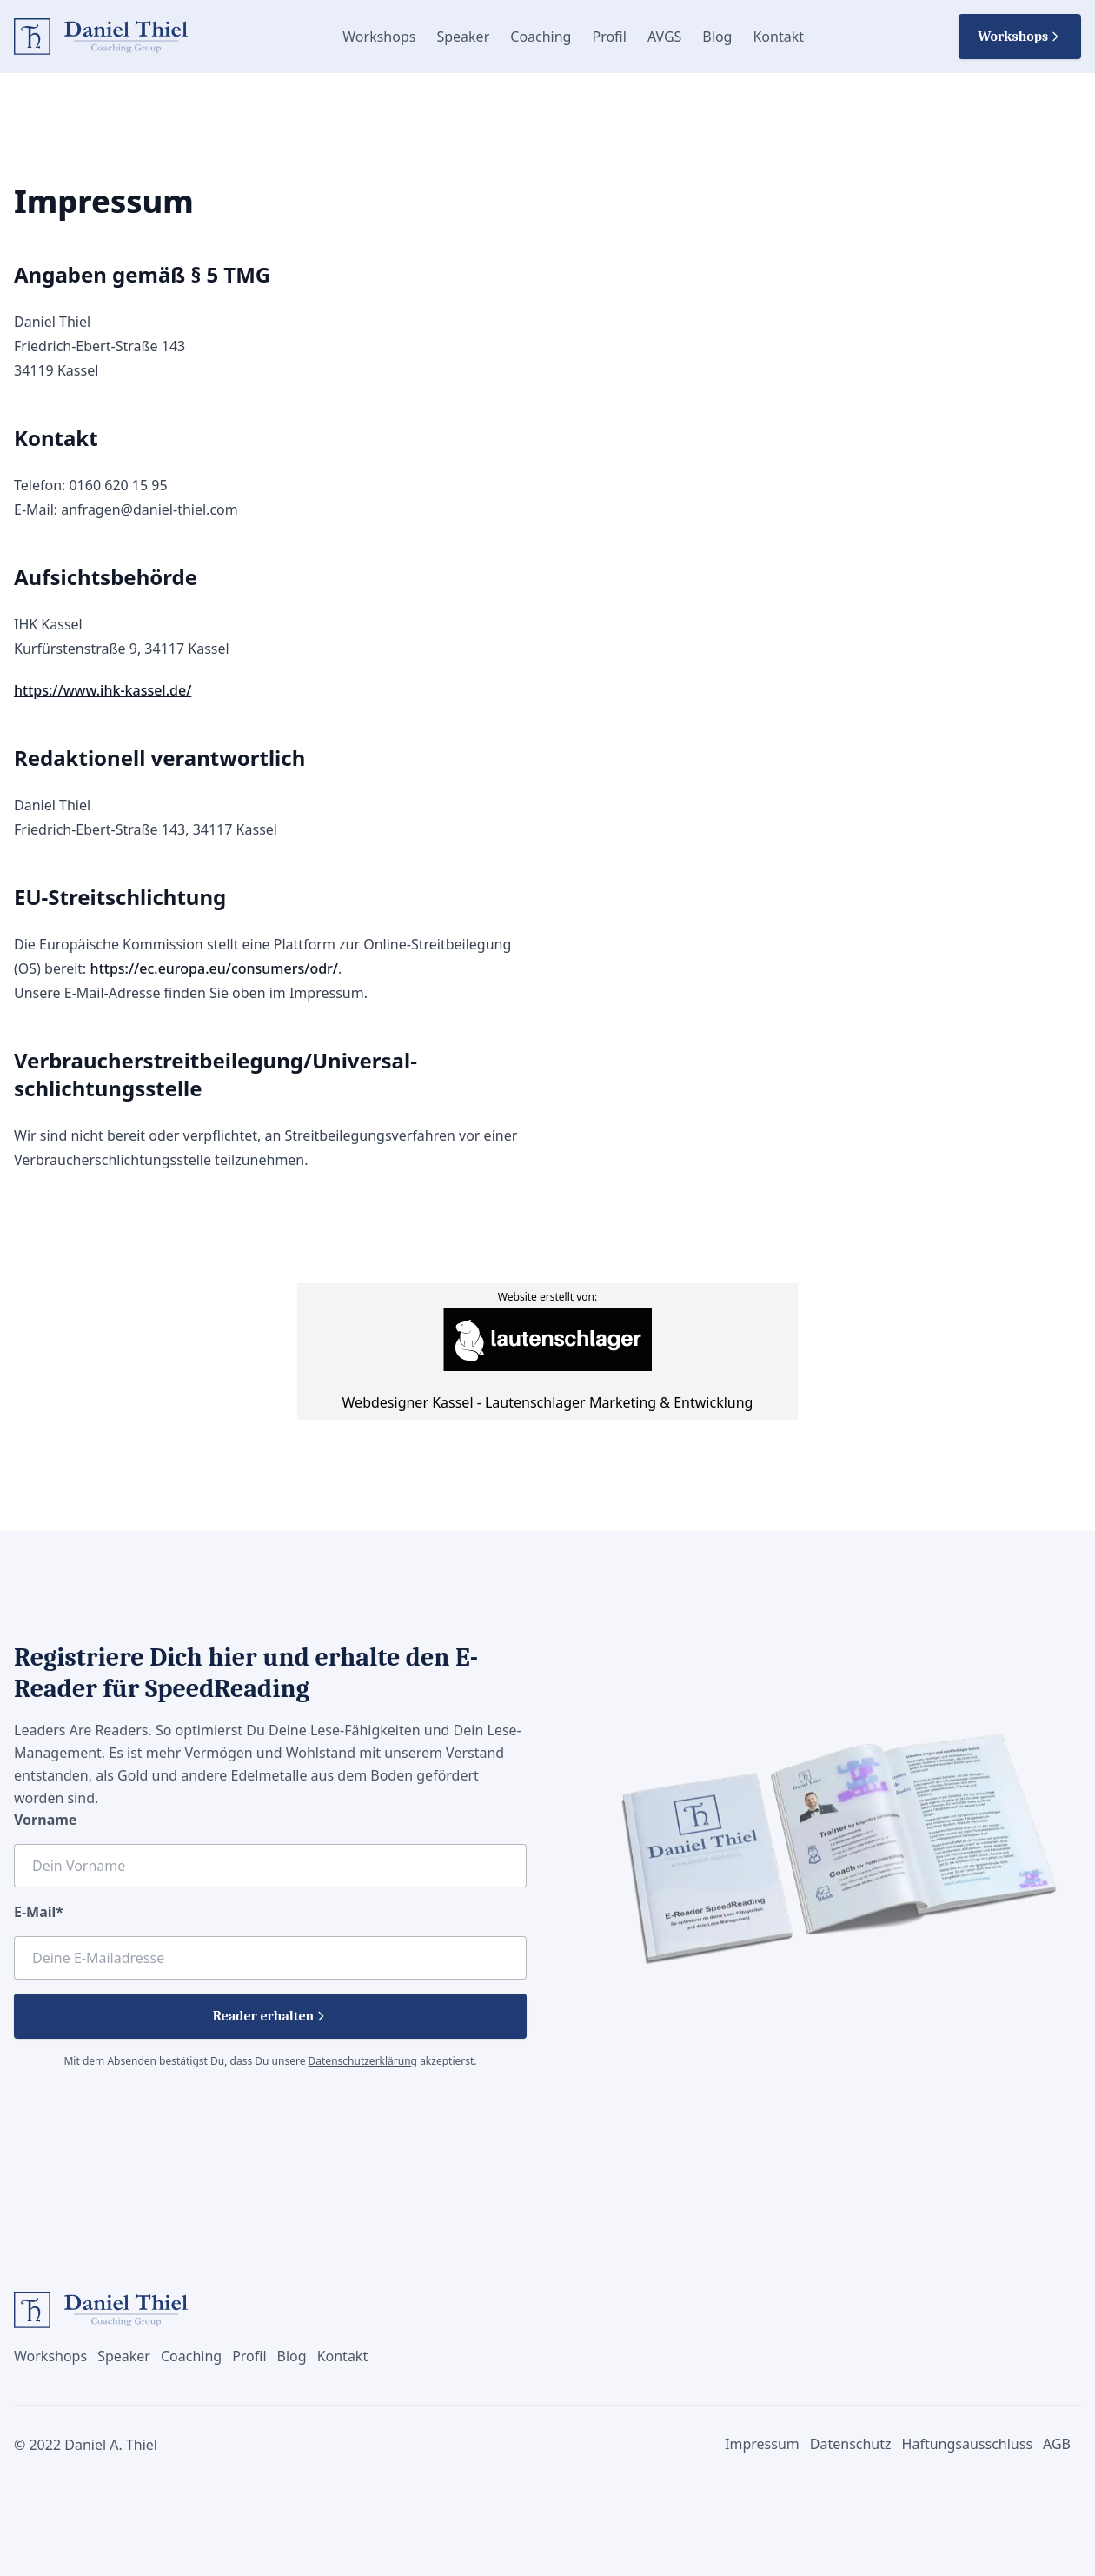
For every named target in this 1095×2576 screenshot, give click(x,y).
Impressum (762, 2443)
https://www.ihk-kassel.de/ (102, 690)
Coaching (540, 36)
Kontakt (778, 36)
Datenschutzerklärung (363, 2060)
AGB (1057, 2443)
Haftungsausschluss (967, 2443)
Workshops (378, 36)
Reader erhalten (270, 2016)
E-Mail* (38, 1911)
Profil (609, 36)
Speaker (462, 36)
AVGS (664, 36)
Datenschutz (851, 2443)
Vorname (45, 1819)
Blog (717, 36)
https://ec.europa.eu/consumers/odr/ (214, 968)
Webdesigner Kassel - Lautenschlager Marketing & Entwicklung (547, 1360)
